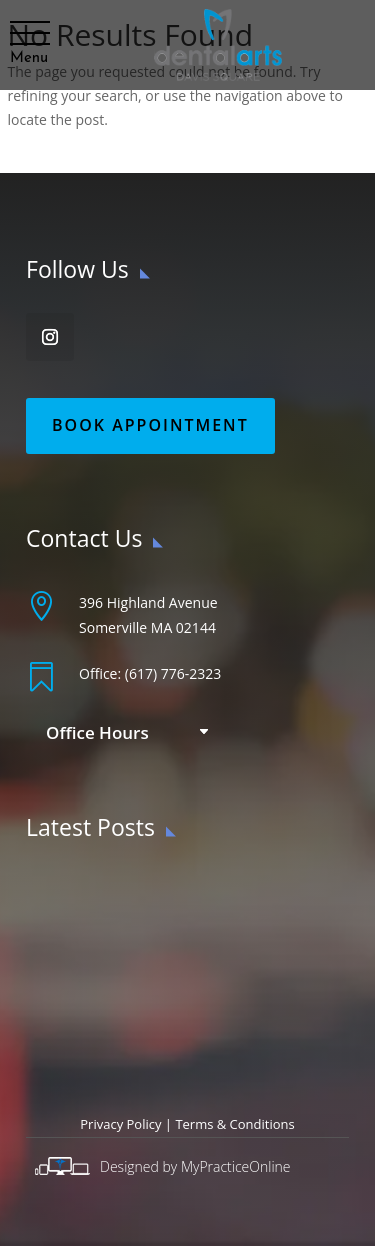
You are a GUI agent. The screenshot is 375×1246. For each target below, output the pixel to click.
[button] (29, 34)
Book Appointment (150, 425)
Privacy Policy (120, 1124)
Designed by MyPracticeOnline (195, 1166)
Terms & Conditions (234, 1124)
